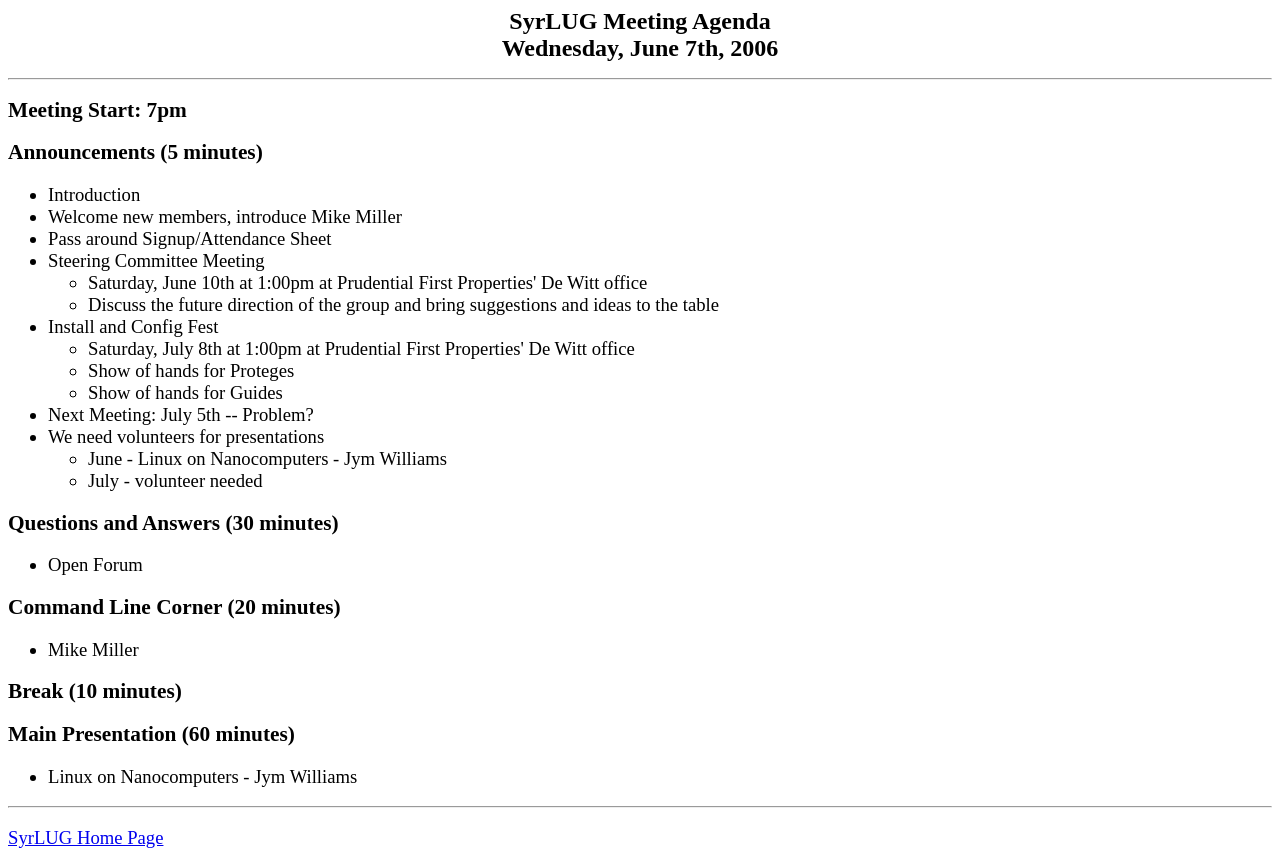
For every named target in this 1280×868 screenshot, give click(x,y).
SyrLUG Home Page (85, 837)
